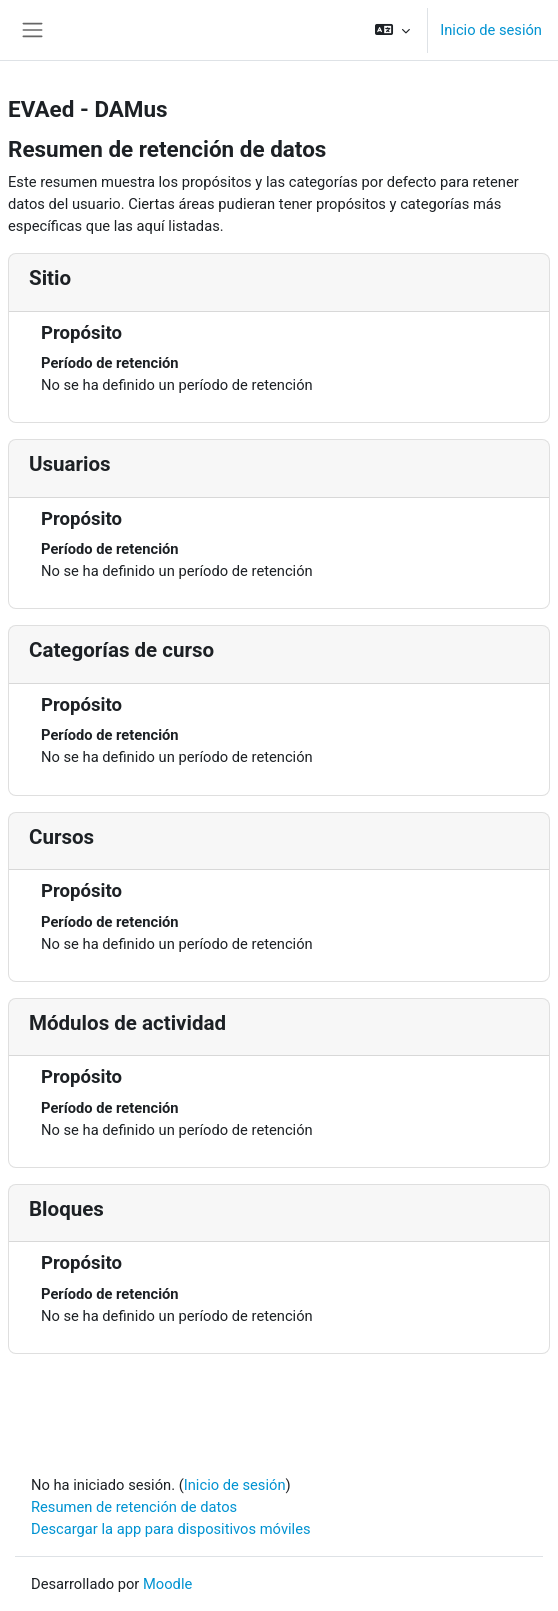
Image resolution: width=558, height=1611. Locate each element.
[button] (392, 30)
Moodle (167, 1584)
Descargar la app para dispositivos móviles (171, 1529)
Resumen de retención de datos (134, 1507)
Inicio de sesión (491, 30)
